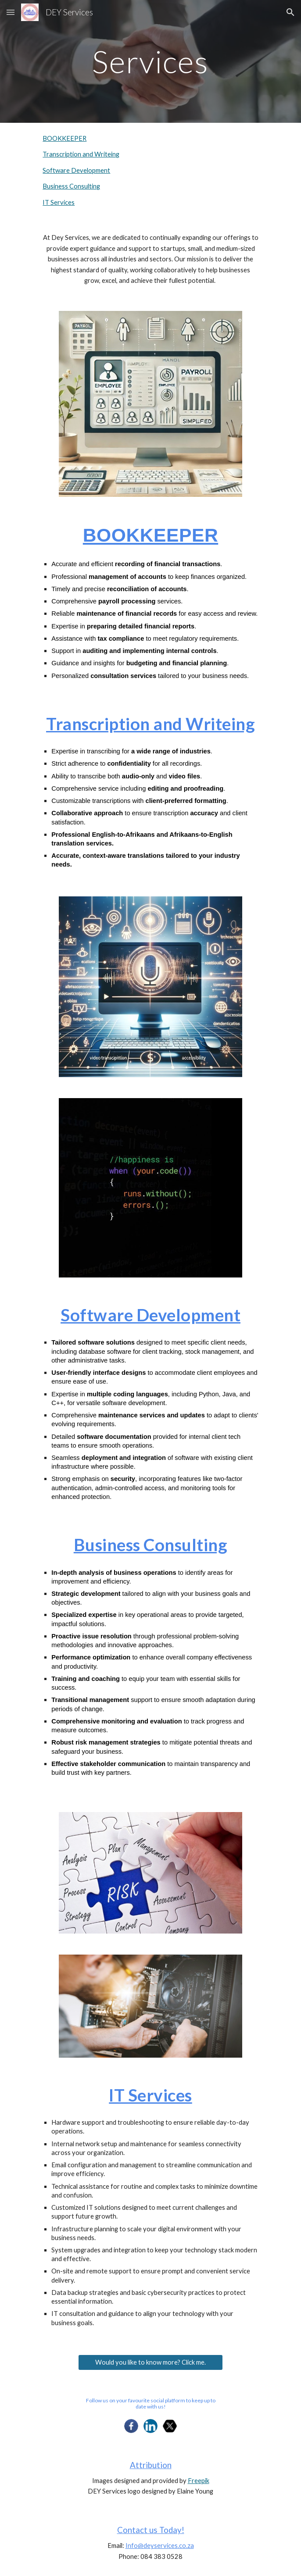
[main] (150, 62)
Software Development (76, 170)
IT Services (59, 202)
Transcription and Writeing (81, 154)
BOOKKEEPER (64, 138)
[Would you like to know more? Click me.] (150, 2362)
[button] (10, 12)
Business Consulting (71, 186)
